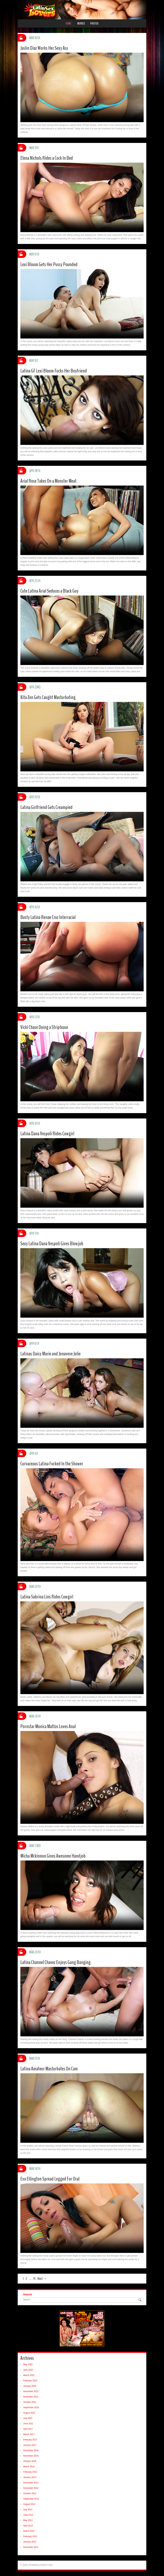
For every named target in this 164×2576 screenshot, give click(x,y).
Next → (42, 2278)
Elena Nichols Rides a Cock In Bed (46, 158)
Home (68, 23)
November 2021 (30, 2396)
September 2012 (31, 2499)
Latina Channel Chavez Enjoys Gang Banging (55, 1962)
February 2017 (30, 2439)
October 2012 (29, 2493)
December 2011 (30, 2547)
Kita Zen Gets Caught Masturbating (48, 697)
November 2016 (30, 2456)
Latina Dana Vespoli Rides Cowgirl (47, 1133)
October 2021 (29, 2402)
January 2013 (29, 2477)
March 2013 (28, 2466)
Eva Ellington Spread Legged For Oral (49, 2179)
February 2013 (30, 2472)
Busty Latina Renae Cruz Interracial (48, 917)
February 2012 (30, 2536)
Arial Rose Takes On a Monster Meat (48, 481)
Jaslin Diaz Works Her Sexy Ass (44, 48)
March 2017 (28, 2434)
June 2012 (28, 2515)
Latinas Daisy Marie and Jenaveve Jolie (50, 1353)
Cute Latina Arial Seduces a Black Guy (49, 591)
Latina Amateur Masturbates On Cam (49, 2068)
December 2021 (30, 2391)
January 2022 (29, 2386)
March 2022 (28, 2375)
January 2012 (29, 2542)
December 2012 (30, 2482)
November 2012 (30, 2488)
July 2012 (27, 2509)
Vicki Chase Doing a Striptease (44, 1027)
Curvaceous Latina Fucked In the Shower (51, 1463)
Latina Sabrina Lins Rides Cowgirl (46, 1596)
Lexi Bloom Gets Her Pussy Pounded (49, 264)
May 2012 (28, 2520)
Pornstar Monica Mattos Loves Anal (48, 1726)
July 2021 (27, 2418)
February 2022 (30, 2380)
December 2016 (30, 2450)
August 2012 (29, 2504)
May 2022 (28, 2364)
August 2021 (29, 2413)
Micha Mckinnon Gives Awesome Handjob (53, 1856)
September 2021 (31, 2407)
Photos (94, 23)
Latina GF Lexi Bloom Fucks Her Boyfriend (53, 370)
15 (34, 2278)
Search (27, 2294)
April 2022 (28, 2370)
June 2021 (28, 2423)
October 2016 (29, 2461)
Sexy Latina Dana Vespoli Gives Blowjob (51, 1243)
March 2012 (28, 2531)
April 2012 (28, 2525)
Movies (81, 23)
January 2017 (29, 2445)
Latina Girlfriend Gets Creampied (46, 807)
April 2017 (28, 2429)
